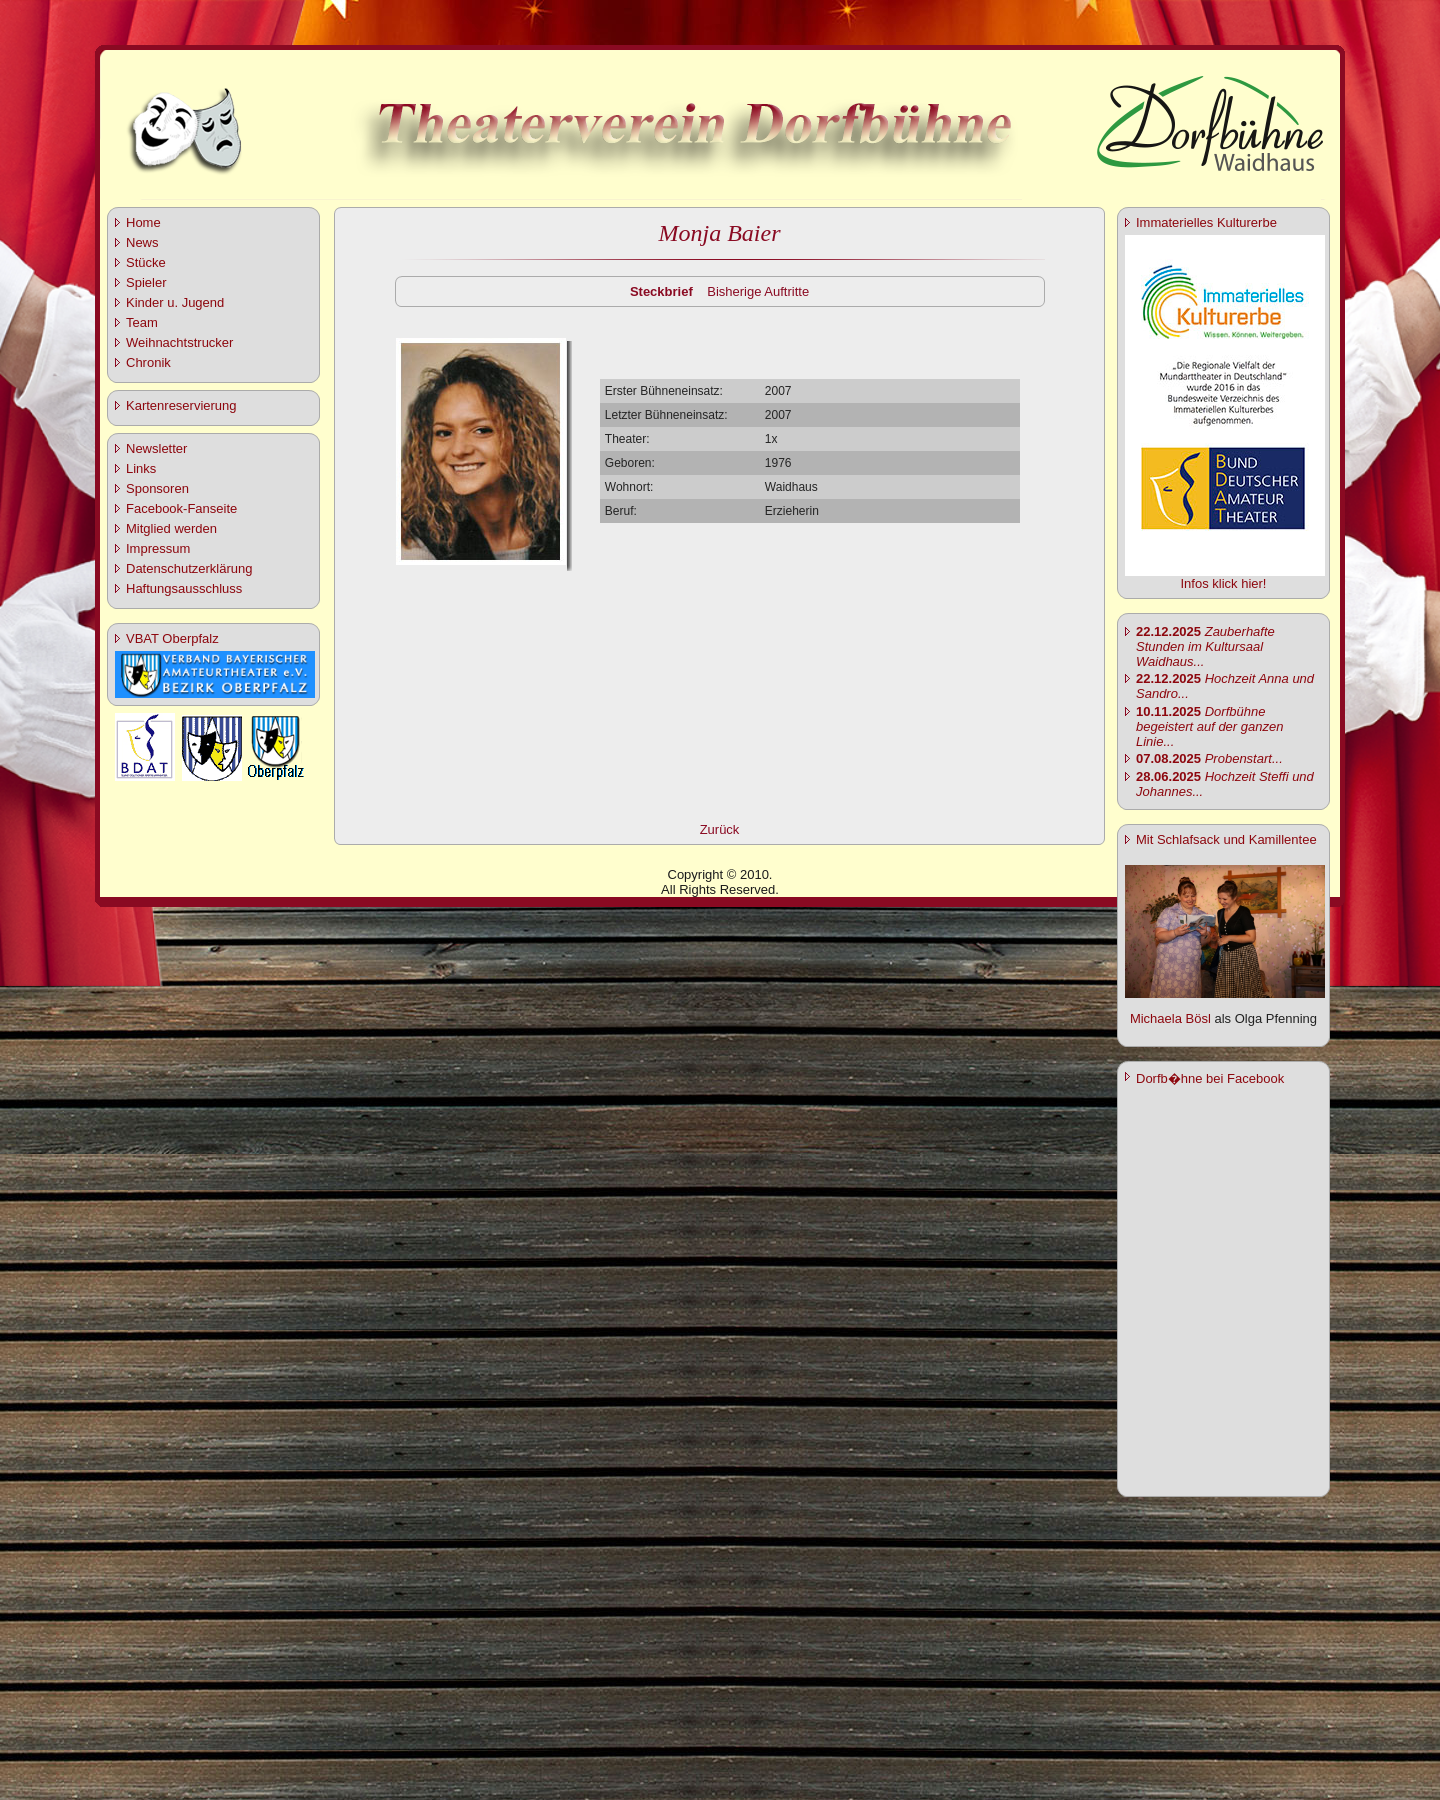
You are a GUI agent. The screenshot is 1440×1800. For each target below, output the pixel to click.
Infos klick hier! (1224, 583)
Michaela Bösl (1170, 1018)
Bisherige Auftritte (758, 291)
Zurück (720, 829)
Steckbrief (661, 291)
